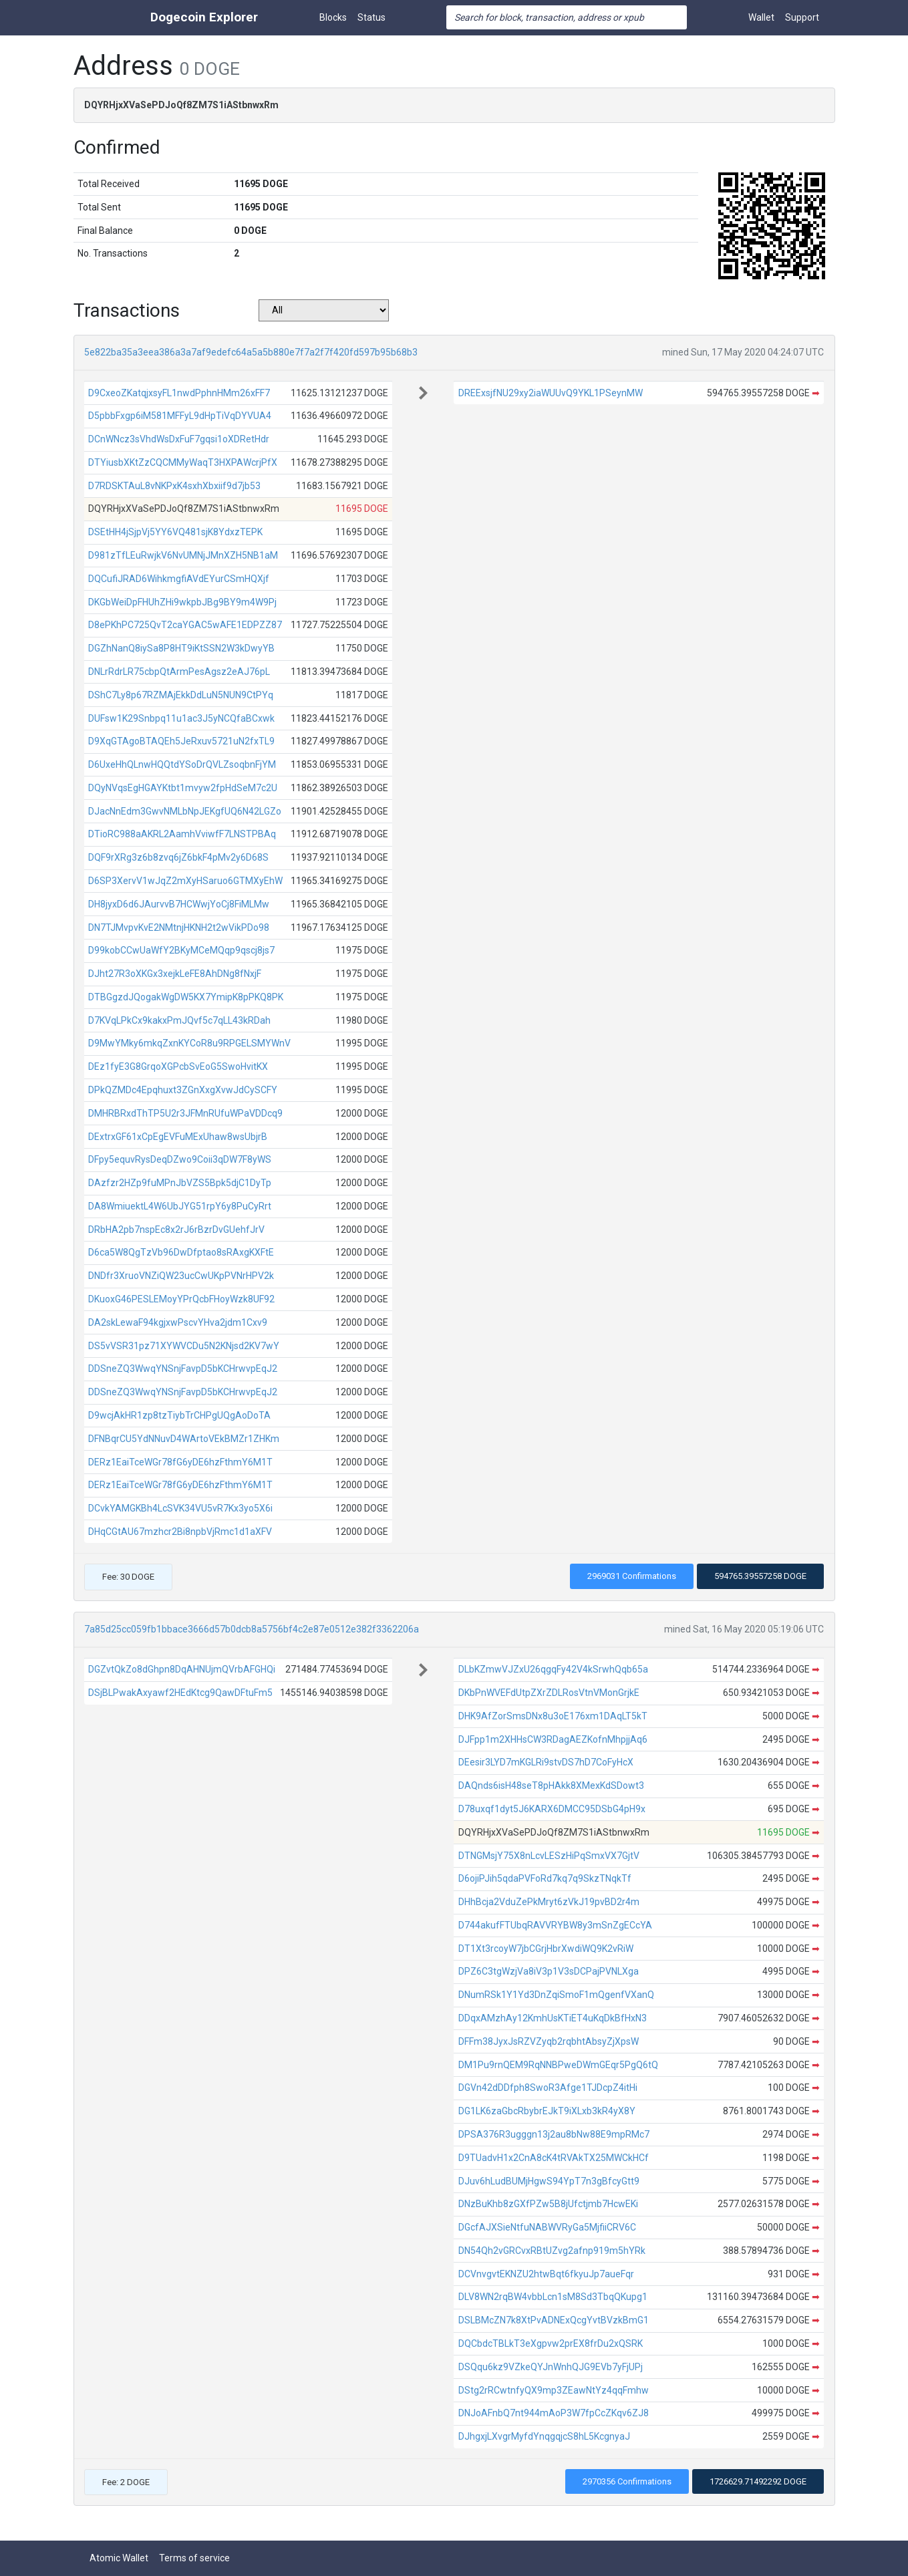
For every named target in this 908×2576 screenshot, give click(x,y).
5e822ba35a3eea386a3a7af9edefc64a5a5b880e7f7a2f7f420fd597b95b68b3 (251, 352)
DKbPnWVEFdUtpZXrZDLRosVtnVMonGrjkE (548, 1692)
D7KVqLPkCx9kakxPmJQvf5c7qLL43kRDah (179, 1020)
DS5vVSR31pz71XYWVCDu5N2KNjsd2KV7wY (183, 1345)
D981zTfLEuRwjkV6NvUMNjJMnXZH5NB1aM (183, 555)
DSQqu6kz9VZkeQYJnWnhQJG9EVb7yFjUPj (550, 2367)
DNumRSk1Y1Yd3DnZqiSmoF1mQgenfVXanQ (556, 1994)
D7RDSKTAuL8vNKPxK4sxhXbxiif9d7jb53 (174, 485)
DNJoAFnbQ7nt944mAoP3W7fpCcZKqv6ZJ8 (553, 2413)
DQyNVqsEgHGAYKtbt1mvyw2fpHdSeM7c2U (182, 787)
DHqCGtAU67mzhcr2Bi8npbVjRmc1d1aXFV (180, 1531)
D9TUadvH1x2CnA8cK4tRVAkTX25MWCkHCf (553, 2157)
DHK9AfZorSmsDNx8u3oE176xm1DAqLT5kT (552, 1716)
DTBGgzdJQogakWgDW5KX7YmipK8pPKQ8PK (185, 997)
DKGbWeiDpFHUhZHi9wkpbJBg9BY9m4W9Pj (182, 602)
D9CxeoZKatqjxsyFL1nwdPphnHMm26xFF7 (179, 393)
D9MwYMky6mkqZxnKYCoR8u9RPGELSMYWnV (189, 1043)
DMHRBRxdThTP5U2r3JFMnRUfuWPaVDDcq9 (185, 1113)
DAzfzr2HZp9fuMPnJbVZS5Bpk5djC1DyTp (179, 1182)
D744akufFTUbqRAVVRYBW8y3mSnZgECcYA (555, 1925)
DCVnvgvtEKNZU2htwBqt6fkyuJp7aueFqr (546, 2274)
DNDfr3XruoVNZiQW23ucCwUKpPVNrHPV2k (181, 1275)
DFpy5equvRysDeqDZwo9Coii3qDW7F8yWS (179, 1159)
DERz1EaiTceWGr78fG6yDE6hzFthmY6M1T (180, 1462)
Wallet (761, 17)
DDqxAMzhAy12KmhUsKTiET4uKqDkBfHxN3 (552, 2018)
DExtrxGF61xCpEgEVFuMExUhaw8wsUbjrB (177, 1136)
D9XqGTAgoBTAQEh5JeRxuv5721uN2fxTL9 (181, 741)
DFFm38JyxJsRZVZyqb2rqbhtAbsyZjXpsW (548, 2041)
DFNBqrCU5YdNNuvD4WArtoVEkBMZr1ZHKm (183, 1438)
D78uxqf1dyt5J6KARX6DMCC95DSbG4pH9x (551, 1809)
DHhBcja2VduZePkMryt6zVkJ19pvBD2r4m (548, 1901)
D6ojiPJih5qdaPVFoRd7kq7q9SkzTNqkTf (544, 1878)
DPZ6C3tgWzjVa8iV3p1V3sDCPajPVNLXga (548, 1971)
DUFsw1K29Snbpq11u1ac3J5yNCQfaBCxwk (181, 718)
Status (371, 17)
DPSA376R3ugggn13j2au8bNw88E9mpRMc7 (553, 2134)
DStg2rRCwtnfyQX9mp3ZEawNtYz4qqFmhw (553, 2390)
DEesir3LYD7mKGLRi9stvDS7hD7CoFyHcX (545, 1762)
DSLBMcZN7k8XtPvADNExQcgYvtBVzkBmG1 (553, 2320)
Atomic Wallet (119, 2558)
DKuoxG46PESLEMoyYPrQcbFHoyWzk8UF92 (181, 1299)
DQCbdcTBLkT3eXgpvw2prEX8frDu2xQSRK (550, 2343)
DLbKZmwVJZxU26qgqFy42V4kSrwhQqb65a (553, 1669)
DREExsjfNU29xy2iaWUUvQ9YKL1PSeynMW (550, 393)
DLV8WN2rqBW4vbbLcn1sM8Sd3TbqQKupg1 (552, 2296)
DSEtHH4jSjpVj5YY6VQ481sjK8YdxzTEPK (175, 532)
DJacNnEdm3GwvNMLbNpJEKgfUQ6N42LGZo (184, 811)
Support (802, 17)
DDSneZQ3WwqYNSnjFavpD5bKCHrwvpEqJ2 (182, 1368)
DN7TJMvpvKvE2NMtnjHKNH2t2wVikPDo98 (178, 927)
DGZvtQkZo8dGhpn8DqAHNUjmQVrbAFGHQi (181, 1669)
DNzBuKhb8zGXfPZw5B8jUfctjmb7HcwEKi (548, 2203)
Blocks (333, 17)
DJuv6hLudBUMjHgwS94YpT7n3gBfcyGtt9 (548, 2181)
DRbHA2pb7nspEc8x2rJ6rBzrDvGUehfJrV (176, 1229)
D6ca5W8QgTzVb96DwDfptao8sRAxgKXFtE (181, 1252)
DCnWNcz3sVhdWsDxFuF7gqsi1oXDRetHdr (178, 439)
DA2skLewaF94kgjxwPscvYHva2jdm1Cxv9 (177, 1322)
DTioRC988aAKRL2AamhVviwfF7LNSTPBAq (182, 834)
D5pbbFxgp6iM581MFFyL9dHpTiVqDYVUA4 (179, 415)
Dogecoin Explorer (204, 17)
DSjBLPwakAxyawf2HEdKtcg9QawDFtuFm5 (180, 1692)
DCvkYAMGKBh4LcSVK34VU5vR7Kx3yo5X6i (180, 1508)
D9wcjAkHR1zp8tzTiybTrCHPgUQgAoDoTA (179, 1415)
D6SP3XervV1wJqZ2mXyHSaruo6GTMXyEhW (185, 880)
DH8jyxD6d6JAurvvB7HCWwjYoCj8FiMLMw (178, 904)
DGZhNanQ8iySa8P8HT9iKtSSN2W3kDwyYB (181, 648)
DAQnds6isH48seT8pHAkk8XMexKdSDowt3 (551, 1785)
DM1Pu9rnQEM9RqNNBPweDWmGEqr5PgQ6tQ (558, 2064)
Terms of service (194, 2558)
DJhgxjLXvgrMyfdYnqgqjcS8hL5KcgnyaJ (544, 2436)
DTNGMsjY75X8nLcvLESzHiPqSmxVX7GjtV (548, 1855)
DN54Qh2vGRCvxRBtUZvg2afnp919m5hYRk (551, 2250)
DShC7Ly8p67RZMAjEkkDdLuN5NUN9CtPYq (180, 695)
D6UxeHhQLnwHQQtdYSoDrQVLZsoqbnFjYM (182, 764)
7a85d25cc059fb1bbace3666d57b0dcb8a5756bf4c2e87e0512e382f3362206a (251, 1629)
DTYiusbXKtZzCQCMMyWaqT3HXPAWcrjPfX (182, 462)
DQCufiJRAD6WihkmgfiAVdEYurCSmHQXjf (178, 578)
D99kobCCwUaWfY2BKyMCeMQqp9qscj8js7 (181, 950)
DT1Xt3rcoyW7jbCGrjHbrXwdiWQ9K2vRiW (545, 1948)
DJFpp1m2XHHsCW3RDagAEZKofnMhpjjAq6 (552, 1739)
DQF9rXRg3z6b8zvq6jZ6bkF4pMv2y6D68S (178, 857)
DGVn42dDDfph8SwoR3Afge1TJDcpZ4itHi (547, 2087)
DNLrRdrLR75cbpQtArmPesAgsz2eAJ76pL (179, 671)
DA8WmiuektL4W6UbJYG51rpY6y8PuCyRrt (179, 1206)
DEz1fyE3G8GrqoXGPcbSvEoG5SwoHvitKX (178, 1066)
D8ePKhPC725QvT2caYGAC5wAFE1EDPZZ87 (185, 624)
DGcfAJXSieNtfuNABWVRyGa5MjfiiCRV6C (547, 2227)
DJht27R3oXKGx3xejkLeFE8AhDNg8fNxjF (174, 973)
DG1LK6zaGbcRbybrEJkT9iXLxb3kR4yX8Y (546, 2111)
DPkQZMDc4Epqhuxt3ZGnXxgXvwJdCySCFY (182, 1090)
